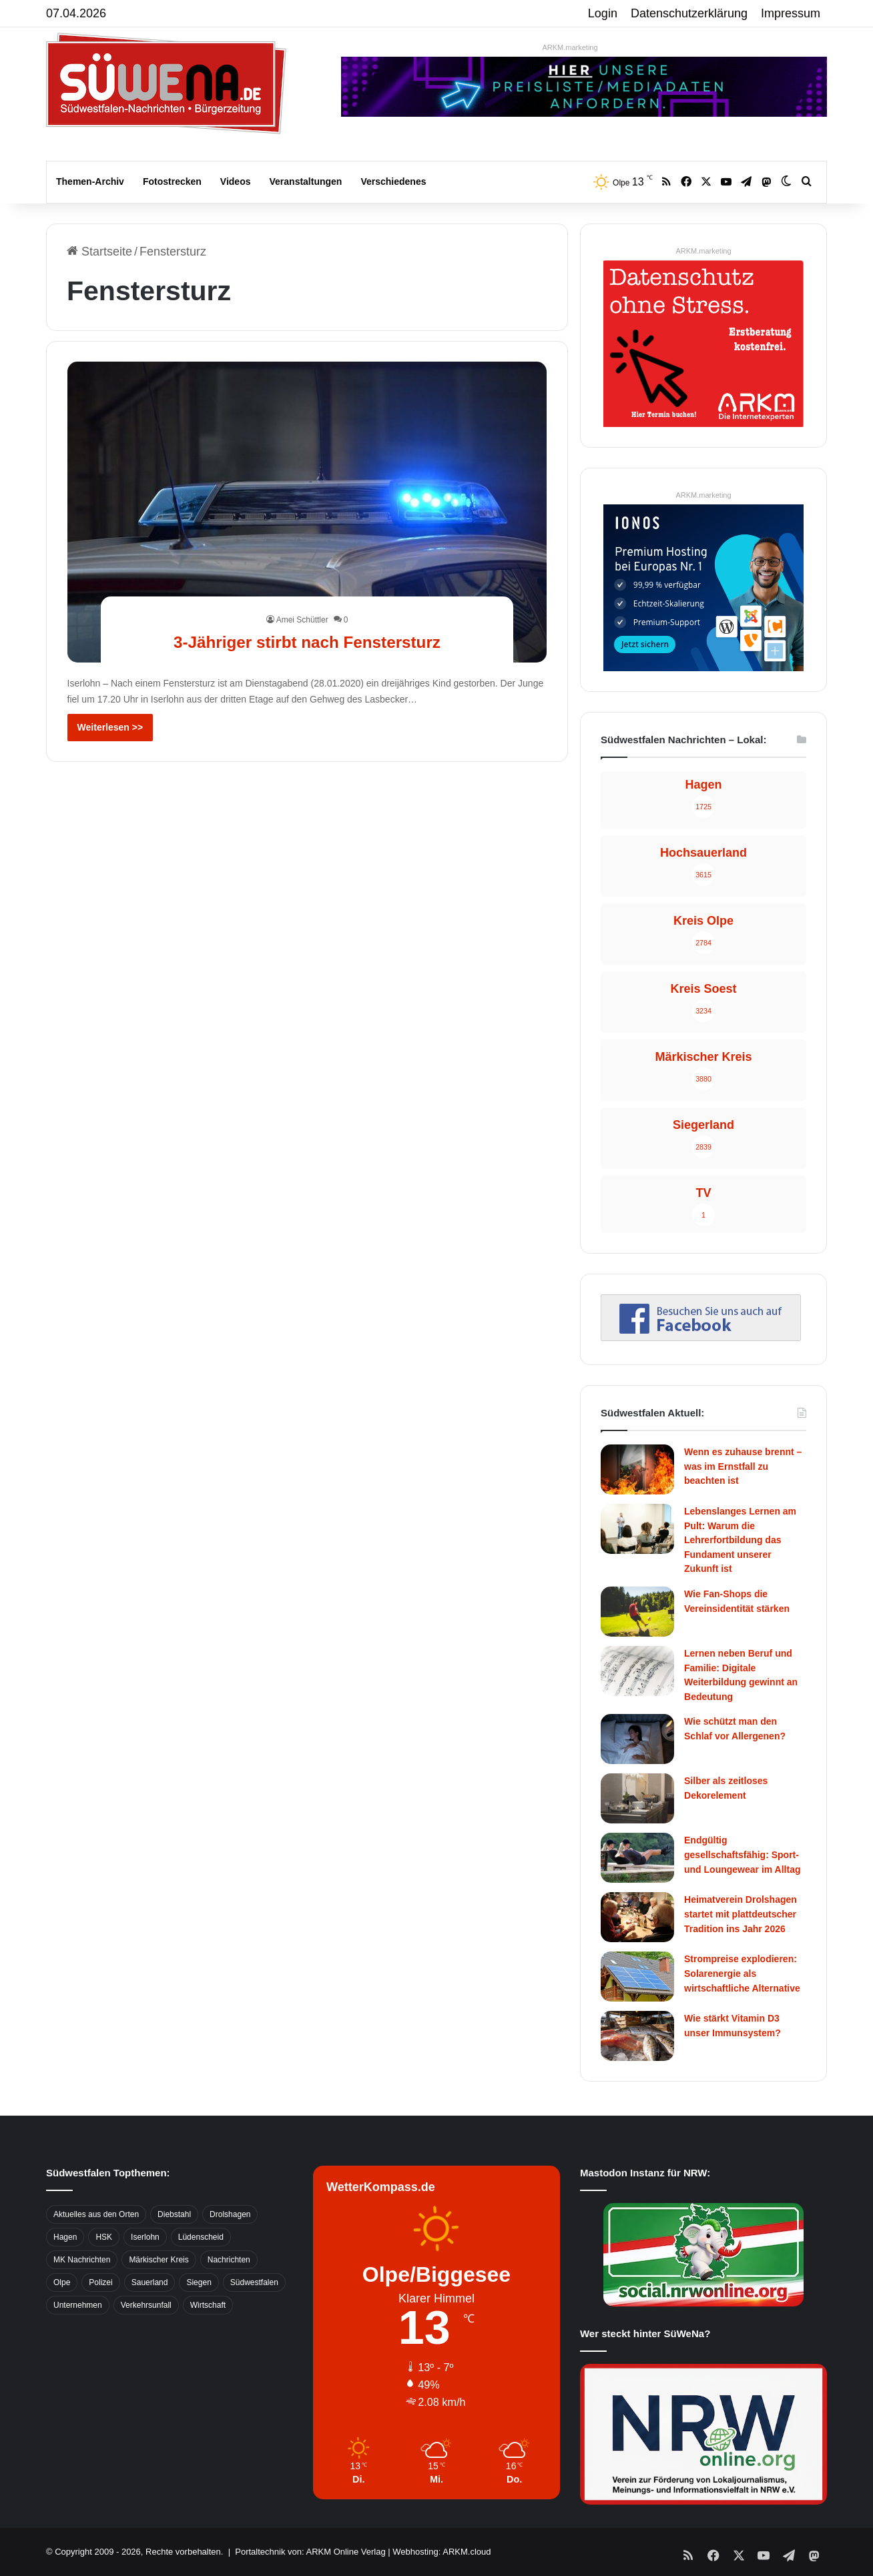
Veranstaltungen (306, 181)
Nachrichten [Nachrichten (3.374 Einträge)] (229, 2259)
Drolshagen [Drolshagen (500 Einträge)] (230, 2214)
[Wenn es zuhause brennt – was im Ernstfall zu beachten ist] (637, 1469)
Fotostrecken (172, 181)
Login (602, 13)
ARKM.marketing (569, 47)
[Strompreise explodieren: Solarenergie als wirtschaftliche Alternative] (637, 1977)
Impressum (790, 13)
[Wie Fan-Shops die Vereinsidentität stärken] (637, 1612)
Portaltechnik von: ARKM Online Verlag (310, 2552)
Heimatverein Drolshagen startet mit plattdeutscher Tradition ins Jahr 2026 (740, 1914)
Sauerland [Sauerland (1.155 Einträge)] (149, 2282)
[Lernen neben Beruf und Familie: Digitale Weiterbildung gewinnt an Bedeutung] (637, 1671)
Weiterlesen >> (110, 727)
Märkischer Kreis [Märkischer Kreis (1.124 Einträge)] (158, 2259)
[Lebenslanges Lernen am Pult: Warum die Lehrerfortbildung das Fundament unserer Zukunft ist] (637, 1529)
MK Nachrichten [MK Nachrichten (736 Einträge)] (81, 2259)
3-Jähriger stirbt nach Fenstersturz (306, 641)
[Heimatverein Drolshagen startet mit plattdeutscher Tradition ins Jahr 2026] (637, 1917)
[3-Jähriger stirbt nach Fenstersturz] (307, 512)
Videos (235, 181)
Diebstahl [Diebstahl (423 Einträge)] (174, 2214)
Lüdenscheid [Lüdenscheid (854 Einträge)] (201, 2237)
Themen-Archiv (90, 181)
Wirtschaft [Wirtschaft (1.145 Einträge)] (208, 2305)
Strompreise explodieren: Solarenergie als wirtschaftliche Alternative (742, 1973)
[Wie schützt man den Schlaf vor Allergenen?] (637, 1739)
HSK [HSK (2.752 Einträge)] (103, 2237)
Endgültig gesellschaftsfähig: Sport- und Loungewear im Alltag (742, 1854)
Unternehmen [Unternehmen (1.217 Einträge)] (77, 2305)
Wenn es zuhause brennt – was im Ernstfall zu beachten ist (743, 1466)
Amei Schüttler (302, 619)
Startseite (99, 251)
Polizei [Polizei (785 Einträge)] (100, 2282)
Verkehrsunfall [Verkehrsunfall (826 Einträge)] (146, 2305)
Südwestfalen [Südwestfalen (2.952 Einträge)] (254, 2282)
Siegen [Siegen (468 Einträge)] (198, 2282)
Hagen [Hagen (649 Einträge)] (65, 2237)
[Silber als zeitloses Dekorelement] (637, 1798)
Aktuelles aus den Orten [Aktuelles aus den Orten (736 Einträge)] (96, 2214)
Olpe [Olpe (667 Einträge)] (61, 2282)
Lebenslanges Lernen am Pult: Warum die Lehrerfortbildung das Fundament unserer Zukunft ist (740, 1540)
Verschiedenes (393, 181)
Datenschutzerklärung (689, 13)
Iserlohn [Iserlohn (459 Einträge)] (145, 2237)
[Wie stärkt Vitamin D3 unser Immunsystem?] (637, 2036)
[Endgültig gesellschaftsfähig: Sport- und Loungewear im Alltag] (637, 1858)
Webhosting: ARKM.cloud (441, 2552)
